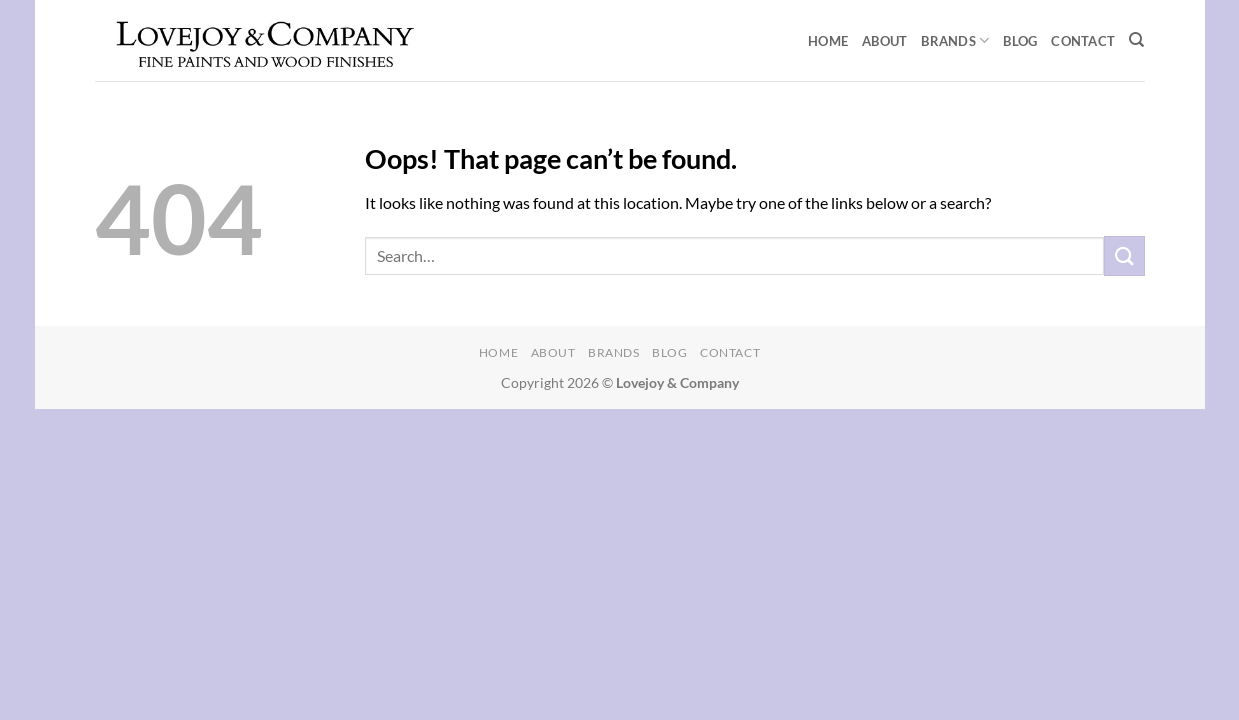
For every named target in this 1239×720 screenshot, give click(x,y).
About (884, 41)
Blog (1020, 41)
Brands (955, 40)
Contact (1083, 41)
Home (828, 41)
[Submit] (1124, 255)
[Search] (1136, 40)
